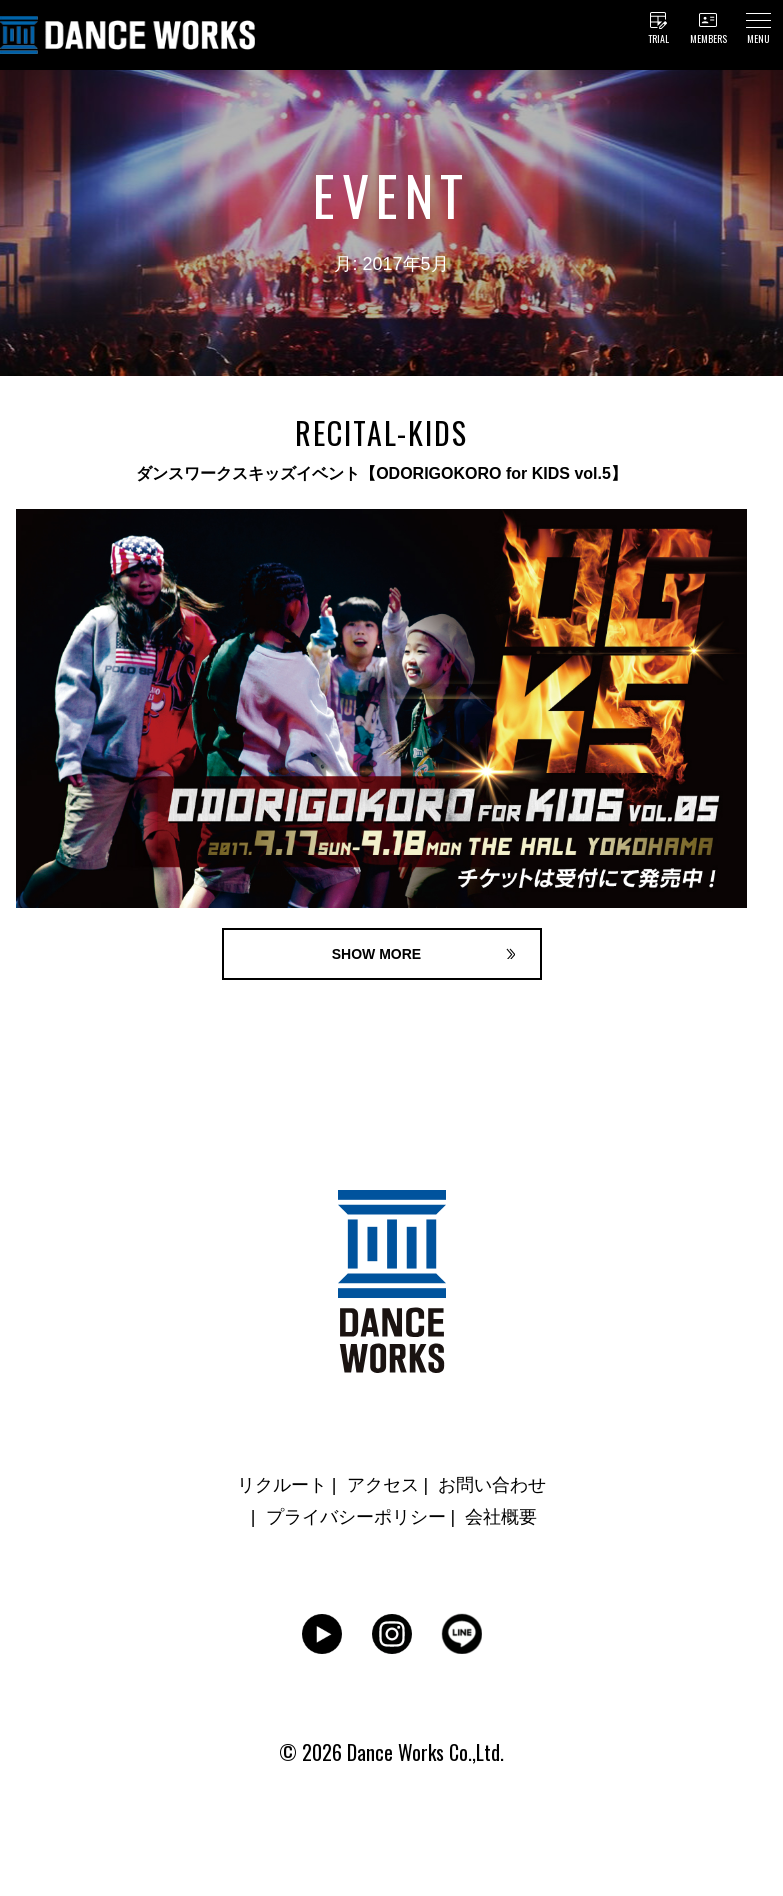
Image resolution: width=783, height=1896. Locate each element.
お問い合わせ (492, 1485)
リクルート (282, 1485)
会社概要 (501, 1517)
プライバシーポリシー (356, 1517)
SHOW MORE (376, 954)
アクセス (383, 1485)
